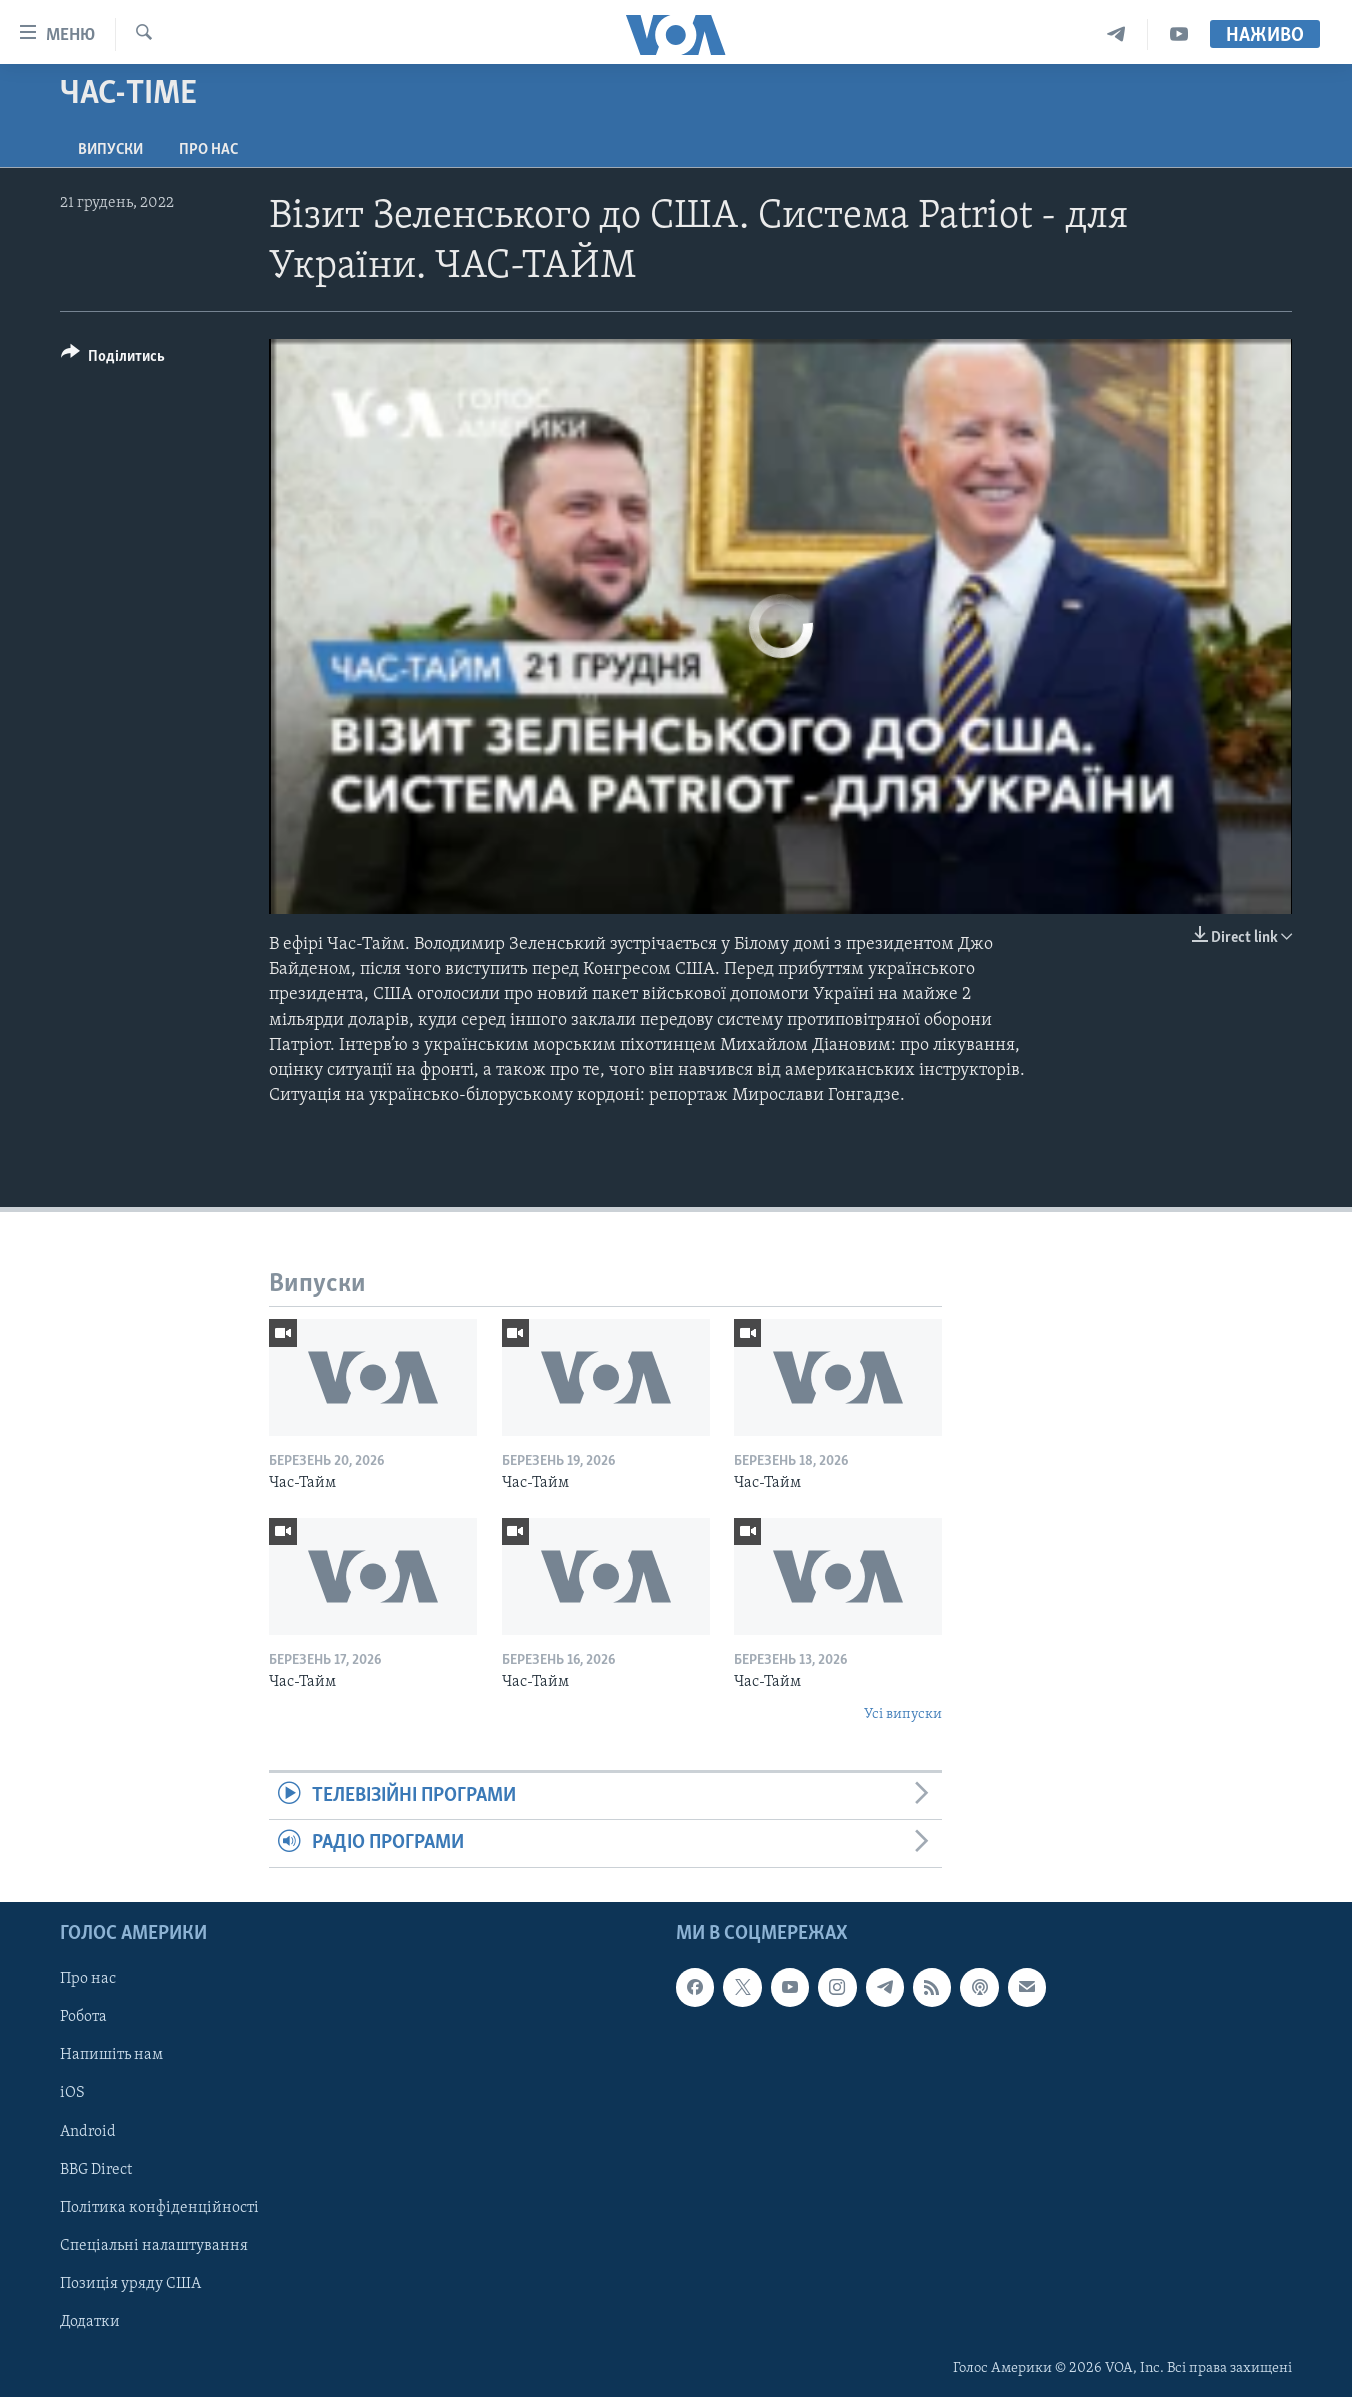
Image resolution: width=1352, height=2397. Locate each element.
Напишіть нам (111, 2055)
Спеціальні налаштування (154, 2245)
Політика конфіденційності (159, 2207)
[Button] (113, 359)
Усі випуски (903, 1714)
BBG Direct (96, 2169)
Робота (83, 2017)
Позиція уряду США (130, 2283)
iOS (72, 2093)
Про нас (208, 150)
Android (88, 2131)
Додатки (90, 2321)
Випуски (110, 150)
